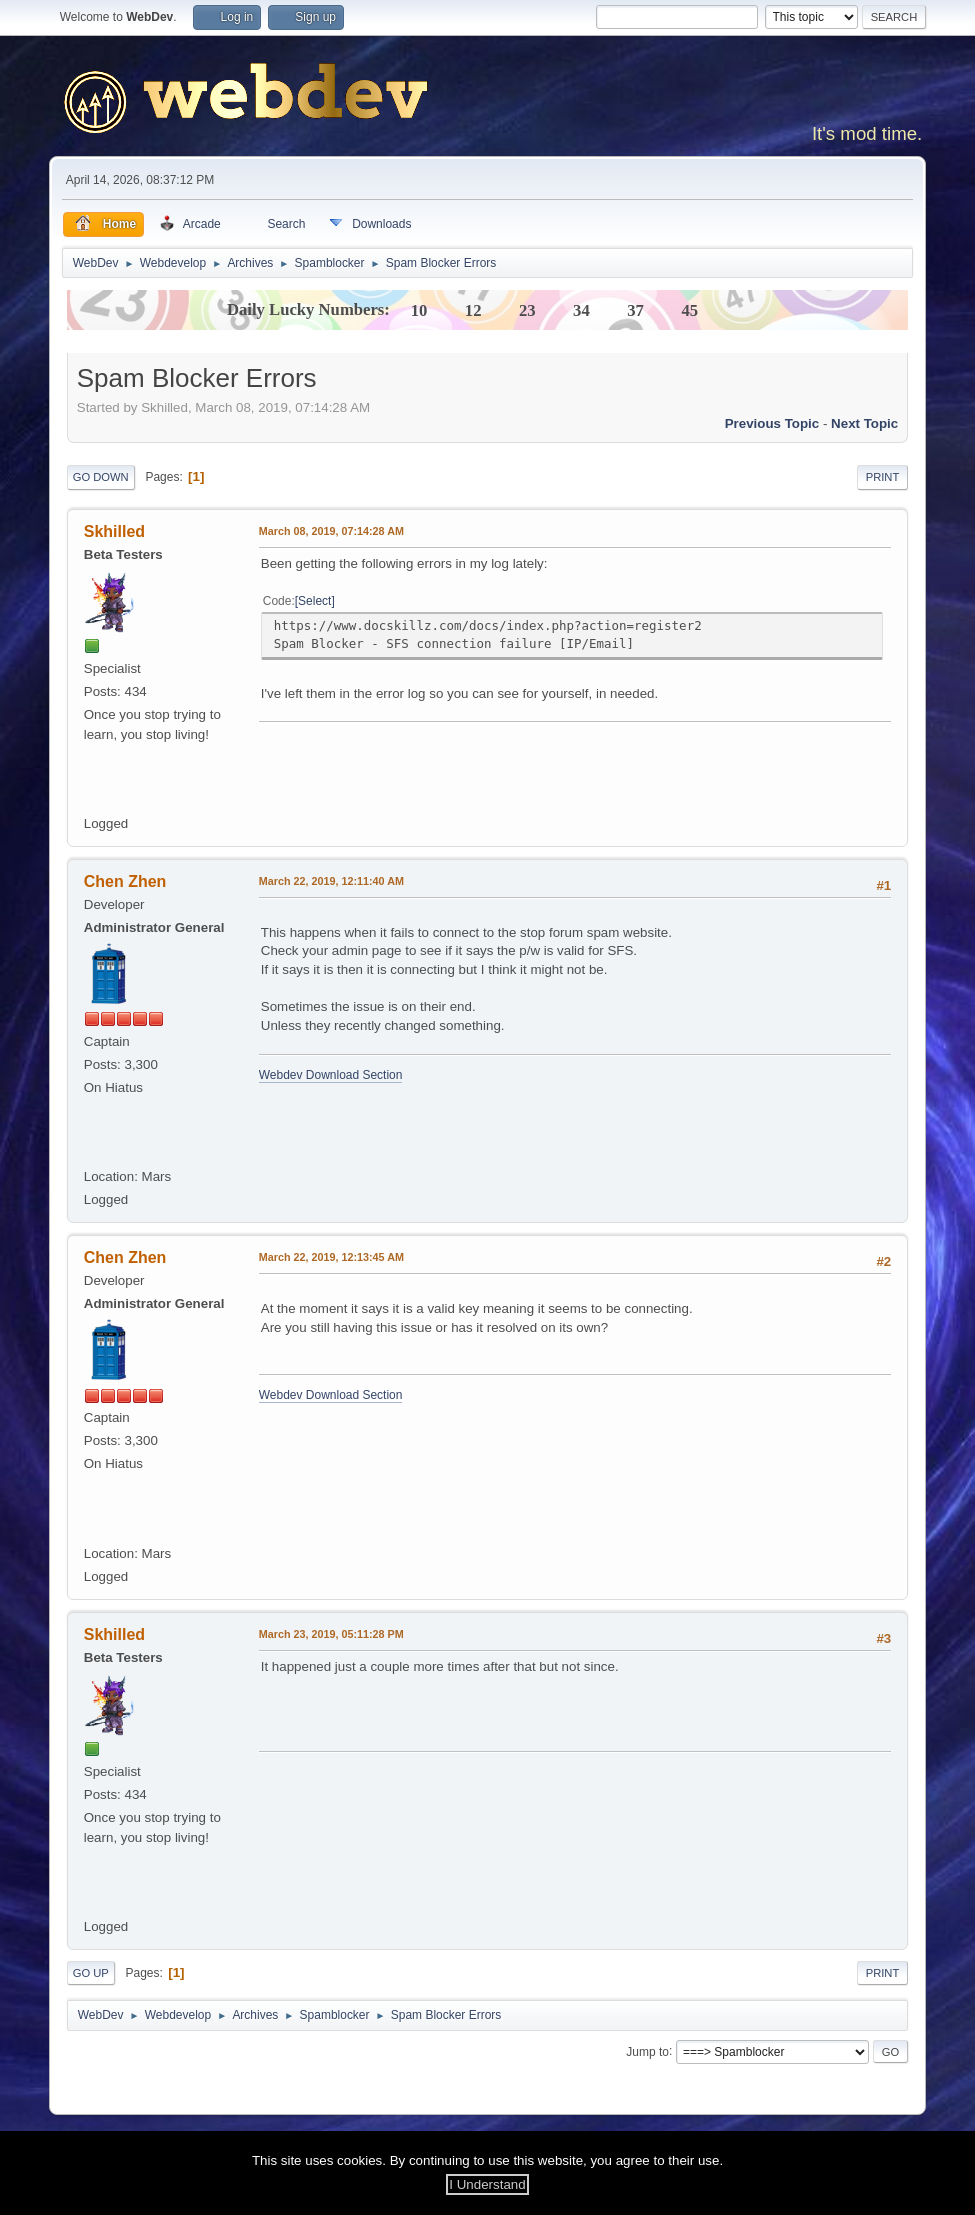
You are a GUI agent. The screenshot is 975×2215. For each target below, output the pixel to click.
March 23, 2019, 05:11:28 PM (331, 1634)
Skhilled (114, 531)
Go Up (91, 1973)
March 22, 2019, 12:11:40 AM (331, 881)
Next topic (864, 423)
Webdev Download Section (331, 1075)
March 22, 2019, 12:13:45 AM (331, 1257)
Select (314, 601)
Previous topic (772, 423)
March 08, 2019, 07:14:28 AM (331, 531)
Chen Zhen (125, 881)
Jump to (647, 2051)
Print (883, 477)
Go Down (101, 477)
